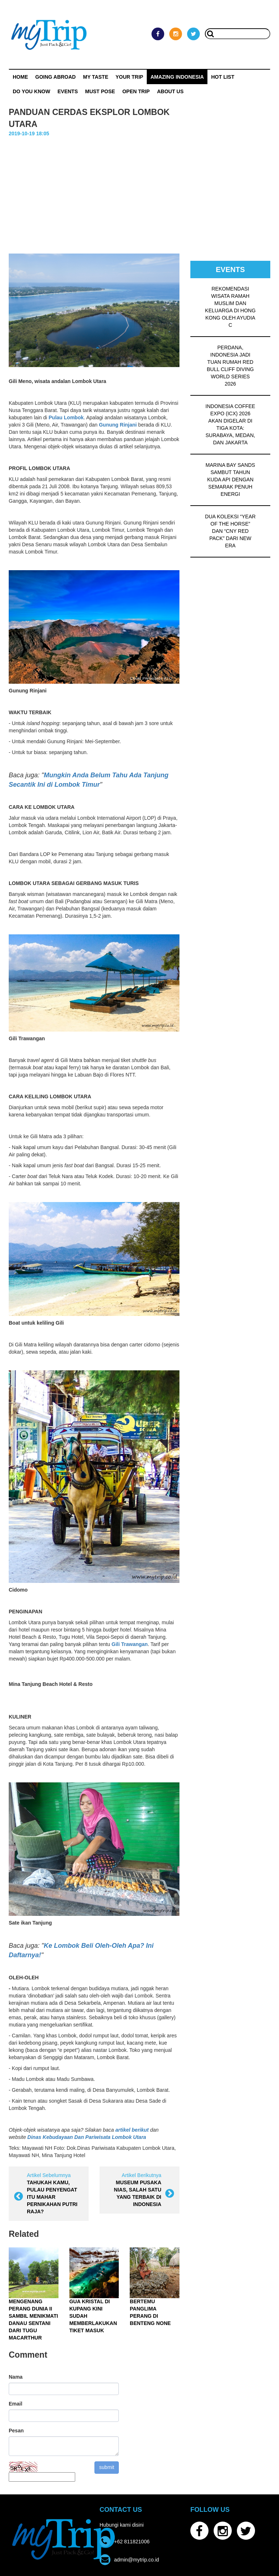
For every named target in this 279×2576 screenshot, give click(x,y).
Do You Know (31, 91)
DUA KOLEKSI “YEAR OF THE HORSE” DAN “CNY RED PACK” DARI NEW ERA (230, 531)
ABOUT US (170, 91)
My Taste (95, 77)
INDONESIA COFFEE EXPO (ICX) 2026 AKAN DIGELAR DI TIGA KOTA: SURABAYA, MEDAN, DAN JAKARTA (230, 424)
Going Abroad (55, 77)
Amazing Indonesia (177, 77)
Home (20, 77)
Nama (16, 2377)
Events (67, 91)
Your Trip (129, 77)
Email (15, 2404)
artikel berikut (132, 2130)
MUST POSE (100, 91)
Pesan (16, 2430)
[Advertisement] (139, 192)
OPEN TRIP (136, 91)
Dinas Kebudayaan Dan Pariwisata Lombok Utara (86, 2137)
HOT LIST (222, 77)
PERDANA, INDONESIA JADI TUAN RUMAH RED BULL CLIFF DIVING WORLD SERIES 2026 (230, 366)
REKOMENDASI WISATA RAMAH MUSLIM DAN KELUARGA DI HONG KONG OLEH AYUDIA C (230, 307)
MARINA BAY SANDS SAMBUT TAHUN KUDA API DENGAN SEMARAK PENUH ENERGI (230, 479)
